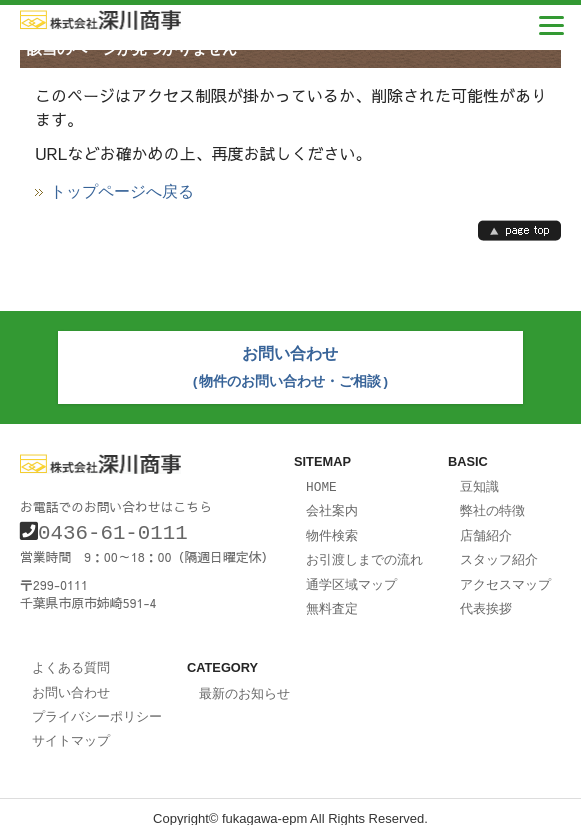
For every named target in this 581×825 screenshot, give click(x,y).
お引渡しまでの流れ (364, 552)
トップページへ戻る (122, 192)
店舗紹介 (486, 529)
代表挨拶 (486, 599)
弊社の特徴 (492, 505)
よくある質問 (71, 657)
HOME (321, 482)
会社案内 (332, 505)
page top (519, 230)
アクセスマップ (505, 576)
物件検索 (332, 529)
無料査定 (332, 599)
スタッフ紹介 (499, 552)
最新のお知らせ (244, 683)
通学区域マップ (351, 576)
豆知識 (479, 482)
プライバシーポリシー (97, 704)
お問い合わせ (71, 681)
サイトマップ (71, 727)
